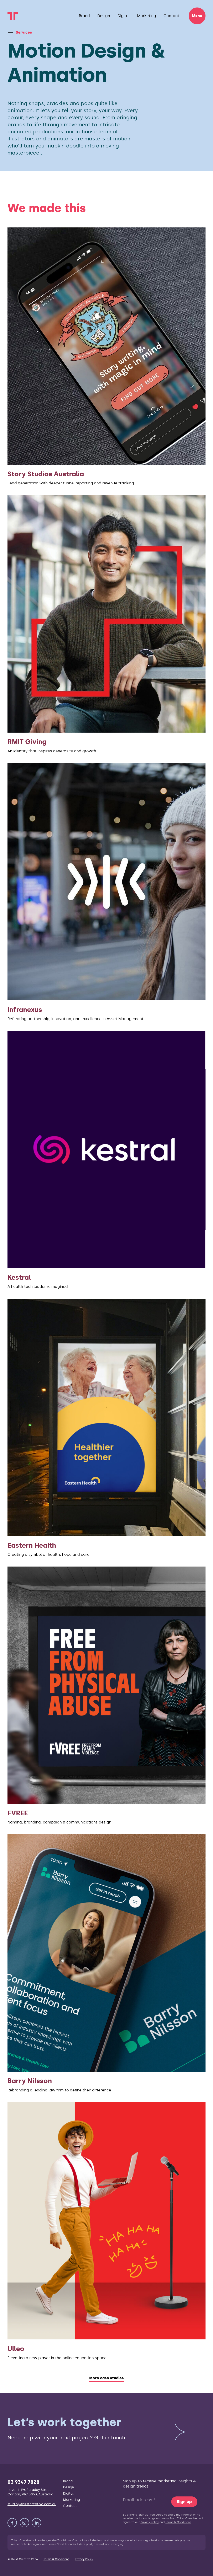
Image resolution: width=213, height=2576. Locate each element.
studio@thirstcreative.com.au (31, 2504)
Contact (171, 16)
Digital (124, 16)
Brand (84, 16)
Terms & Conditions (178, 2522)
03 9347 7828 (23, 2482)
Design (103, 16)
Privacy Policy (149, 2522)
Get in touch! (110, 2438)
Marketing (146, 16)
